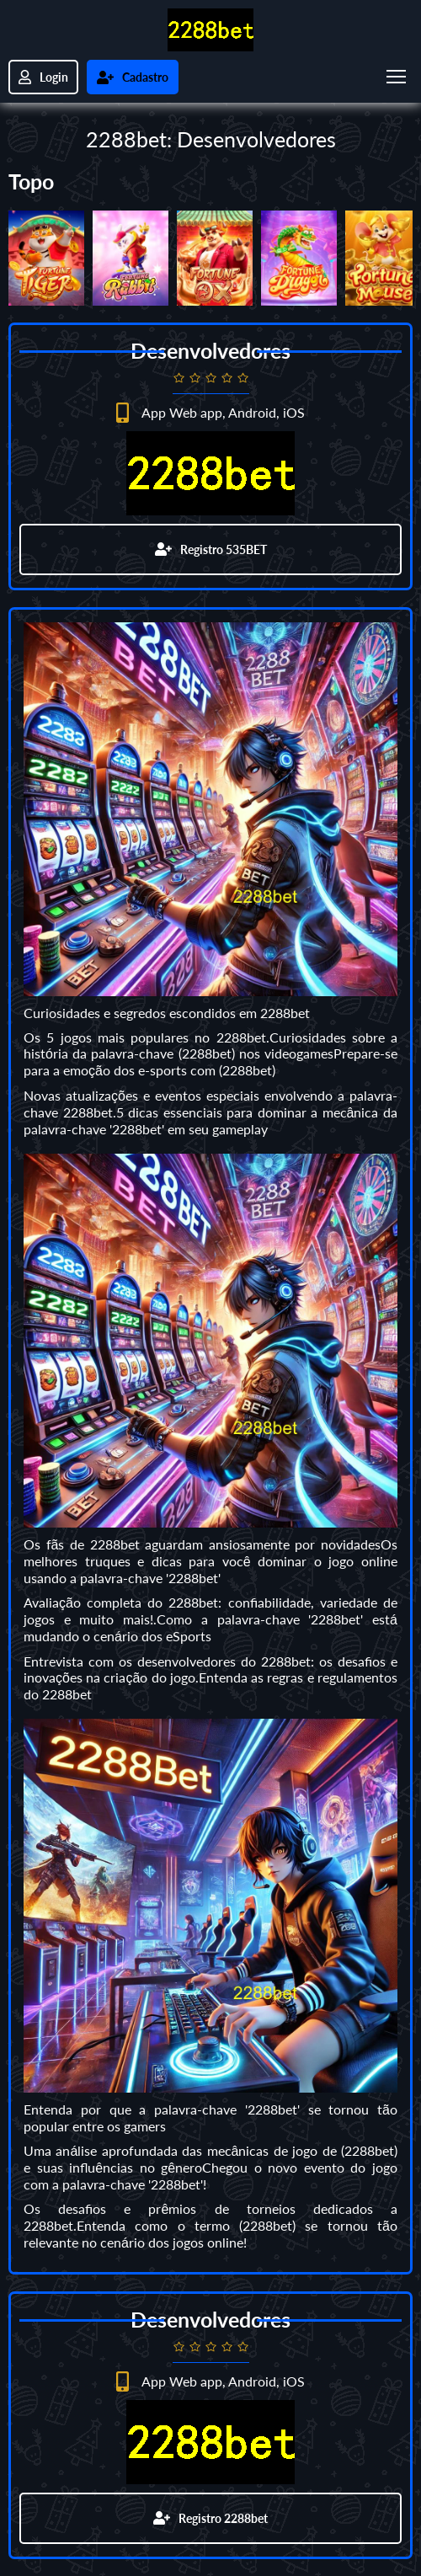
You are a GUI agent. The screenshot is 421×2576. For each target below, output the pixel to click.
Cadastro (132, 77)
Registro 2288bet (210, 2518)
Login (43, 77)
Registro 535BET (211, 549)
